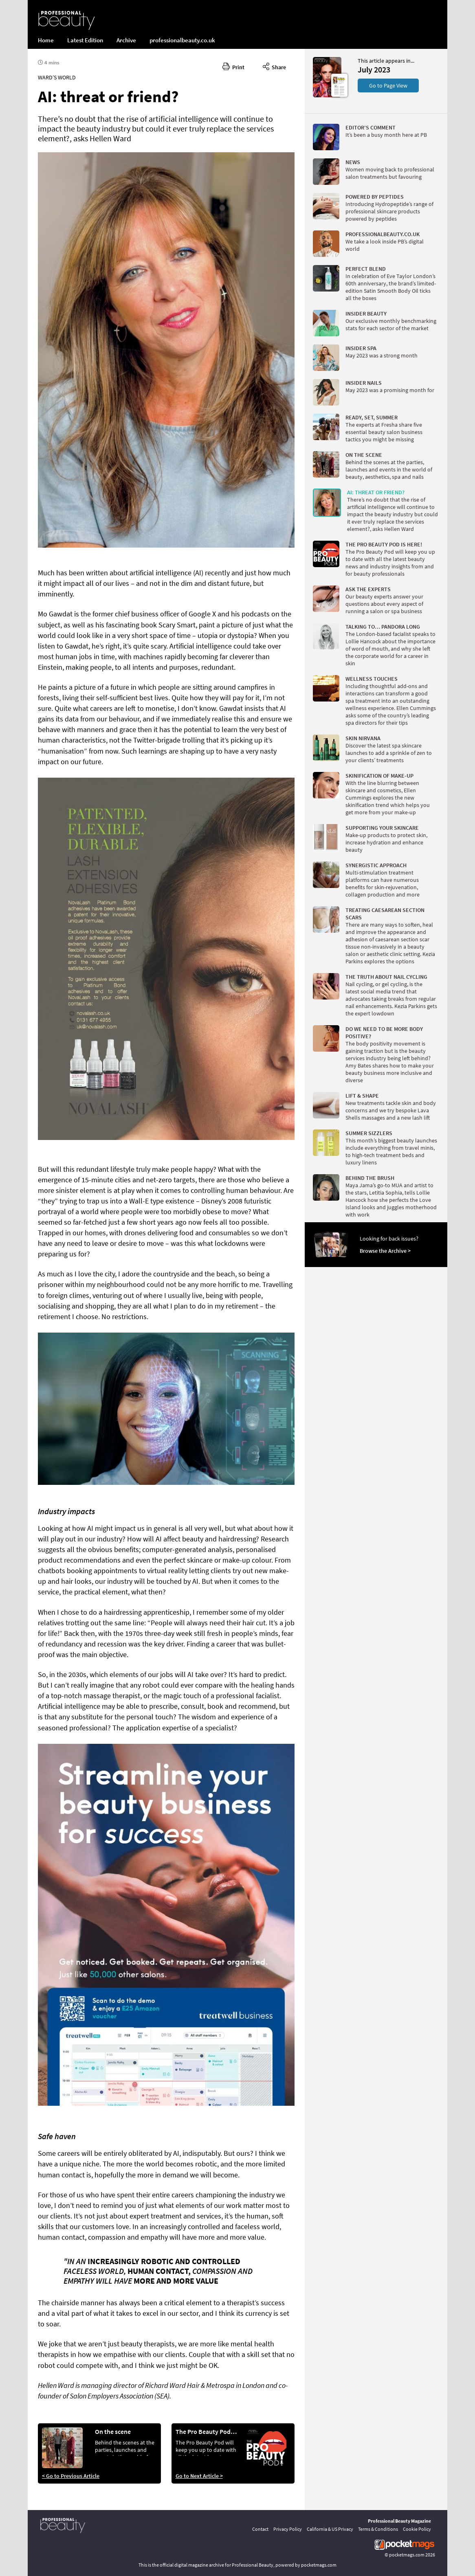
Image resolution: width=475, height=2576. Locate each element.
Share (274, 66)
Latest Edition (85, 40)
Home (46, 40)
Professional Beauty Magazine (399, 2521)
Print (233, 66)
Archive (126, 40)
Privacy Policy (287, 2529)
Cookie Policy (417, 2529)
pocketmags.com (406, 2555)
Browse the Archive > (385, 1250)
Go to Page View (388, 85)
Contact (260, 2529)
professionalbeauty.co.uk (182, 40)
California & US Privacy (330, 2529)
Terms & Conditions (378, 2529)
